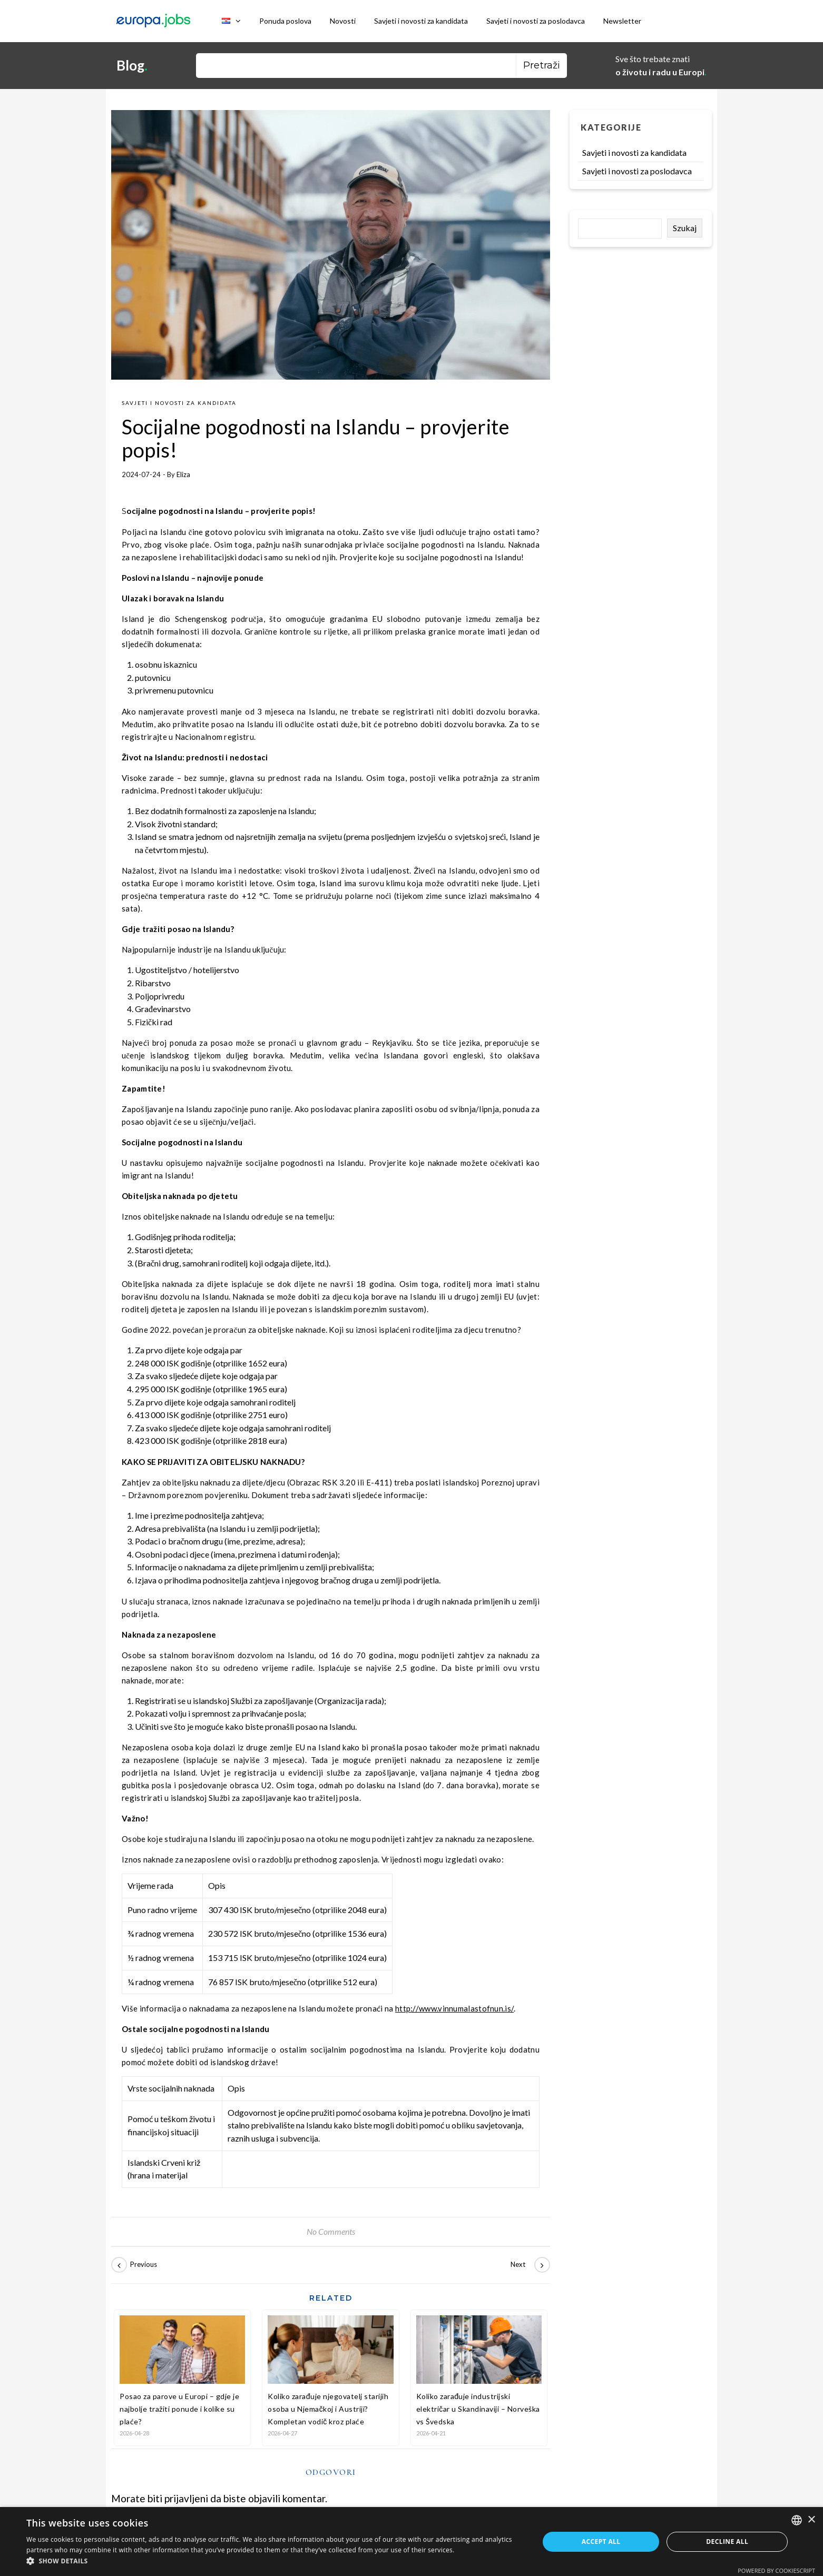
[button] (275, 2561)
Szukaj (685, 228)
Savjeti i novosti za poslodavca (535, 20)
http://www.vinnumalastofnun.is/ (454, 2008)
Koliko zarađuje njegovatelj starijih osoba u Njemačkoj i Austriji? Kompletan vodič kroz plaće (328, 2409)
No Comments (331, 2231)
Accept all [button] (601, 2541)
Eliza (183, 474)
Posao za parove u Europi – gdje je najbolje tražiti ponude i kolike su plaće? (179, 2409)
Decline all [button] (727, 2541)
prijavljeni (186, 2498)
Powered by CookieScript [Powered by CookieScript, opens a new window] (776, 2570)
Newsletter (622, 20)
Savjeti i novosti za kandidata (421, 20)
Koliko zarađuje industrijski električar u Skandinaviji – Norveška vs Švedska (478, 2409)
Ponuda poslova (285, 20)
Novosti (343, 20)
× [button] (811, 2520)
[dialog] (411, 2541)
